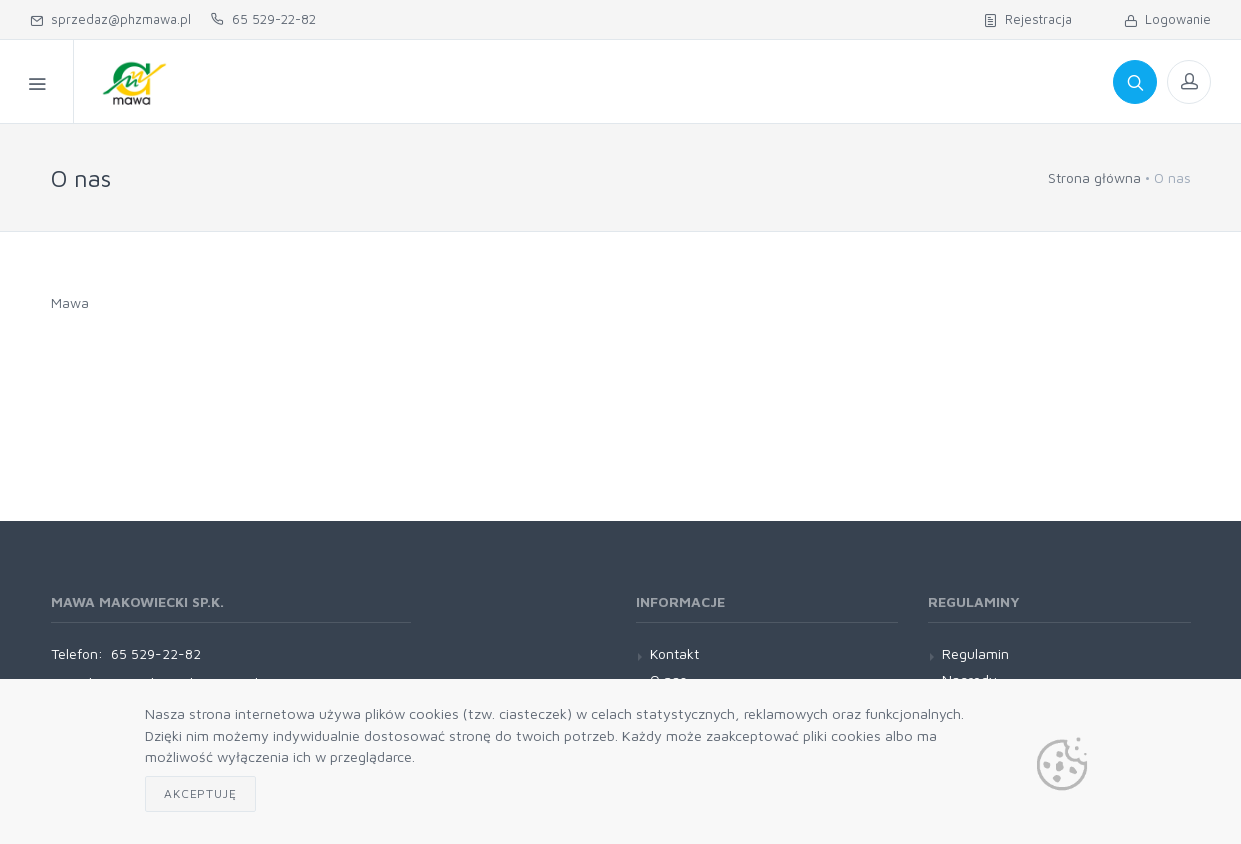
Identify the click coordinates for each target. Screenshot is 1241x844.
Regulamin (610, 81)
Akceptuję (200, 793)
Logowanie (1167, 19)
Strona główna (1094, 177)
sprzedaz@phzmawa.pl (110, 19)
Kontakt (713, 81)
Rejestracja (1028, 19)
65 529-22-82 (263, 19)
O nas (517, 81)
